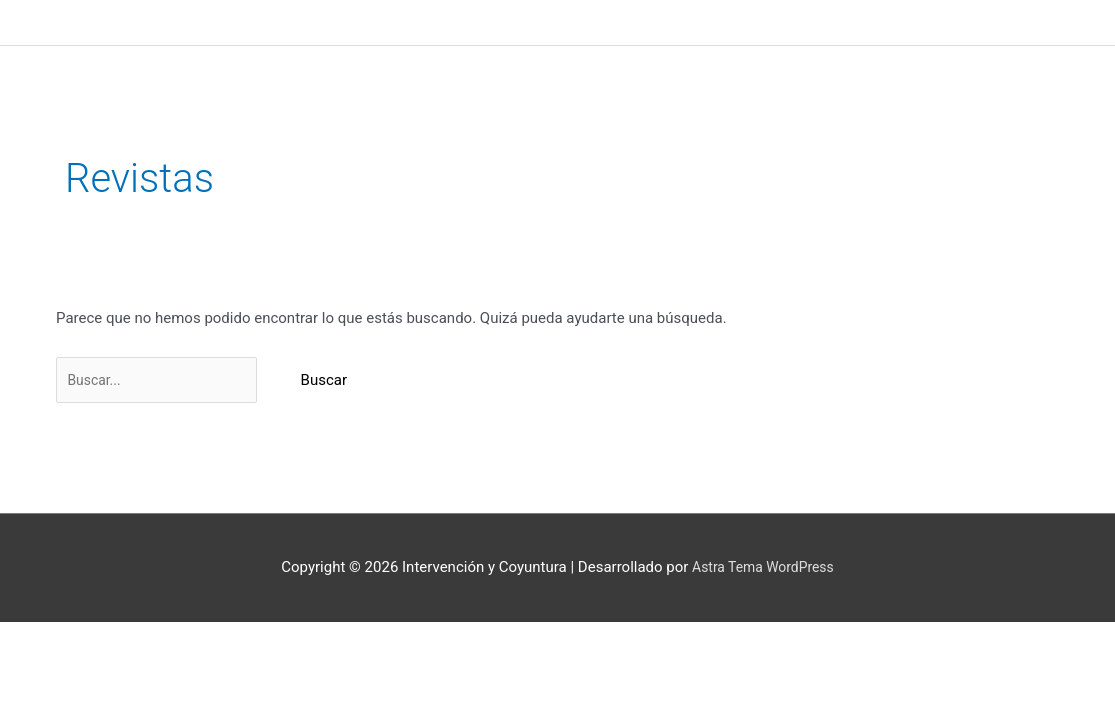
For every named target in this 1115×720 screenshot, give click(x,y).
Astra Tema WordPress (762, 570)
